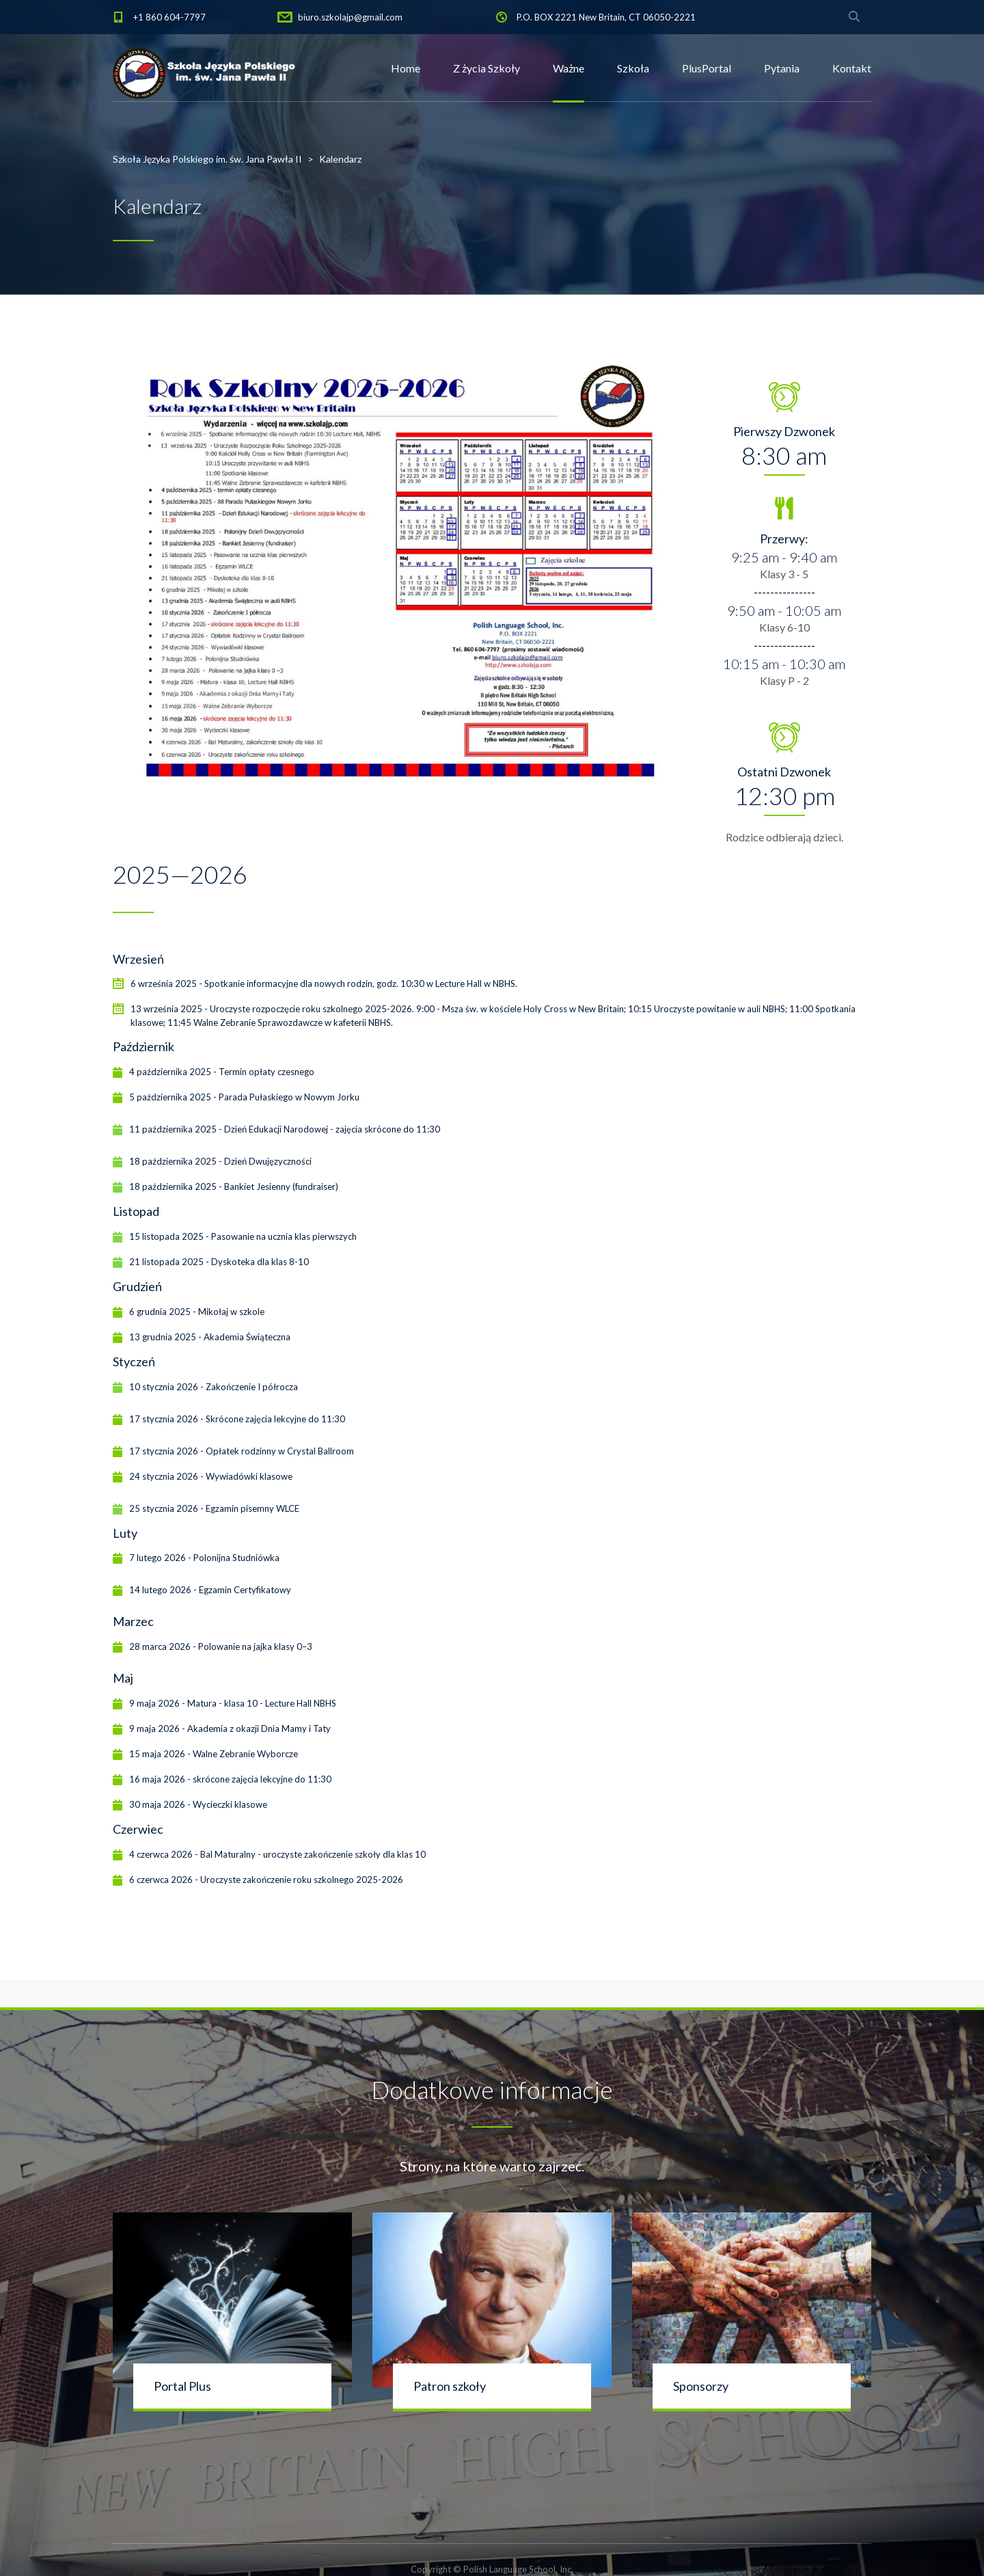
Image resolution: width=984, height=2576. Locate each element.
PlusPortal (706, 68)
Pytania (782, 68)
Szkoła (633, 68)
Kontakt (851, 68)
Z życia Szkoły (486, 68)
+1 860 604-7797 (169, 17)
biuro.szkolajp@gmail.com (350, 17)
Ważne (568, 68)
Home (405, 68)
